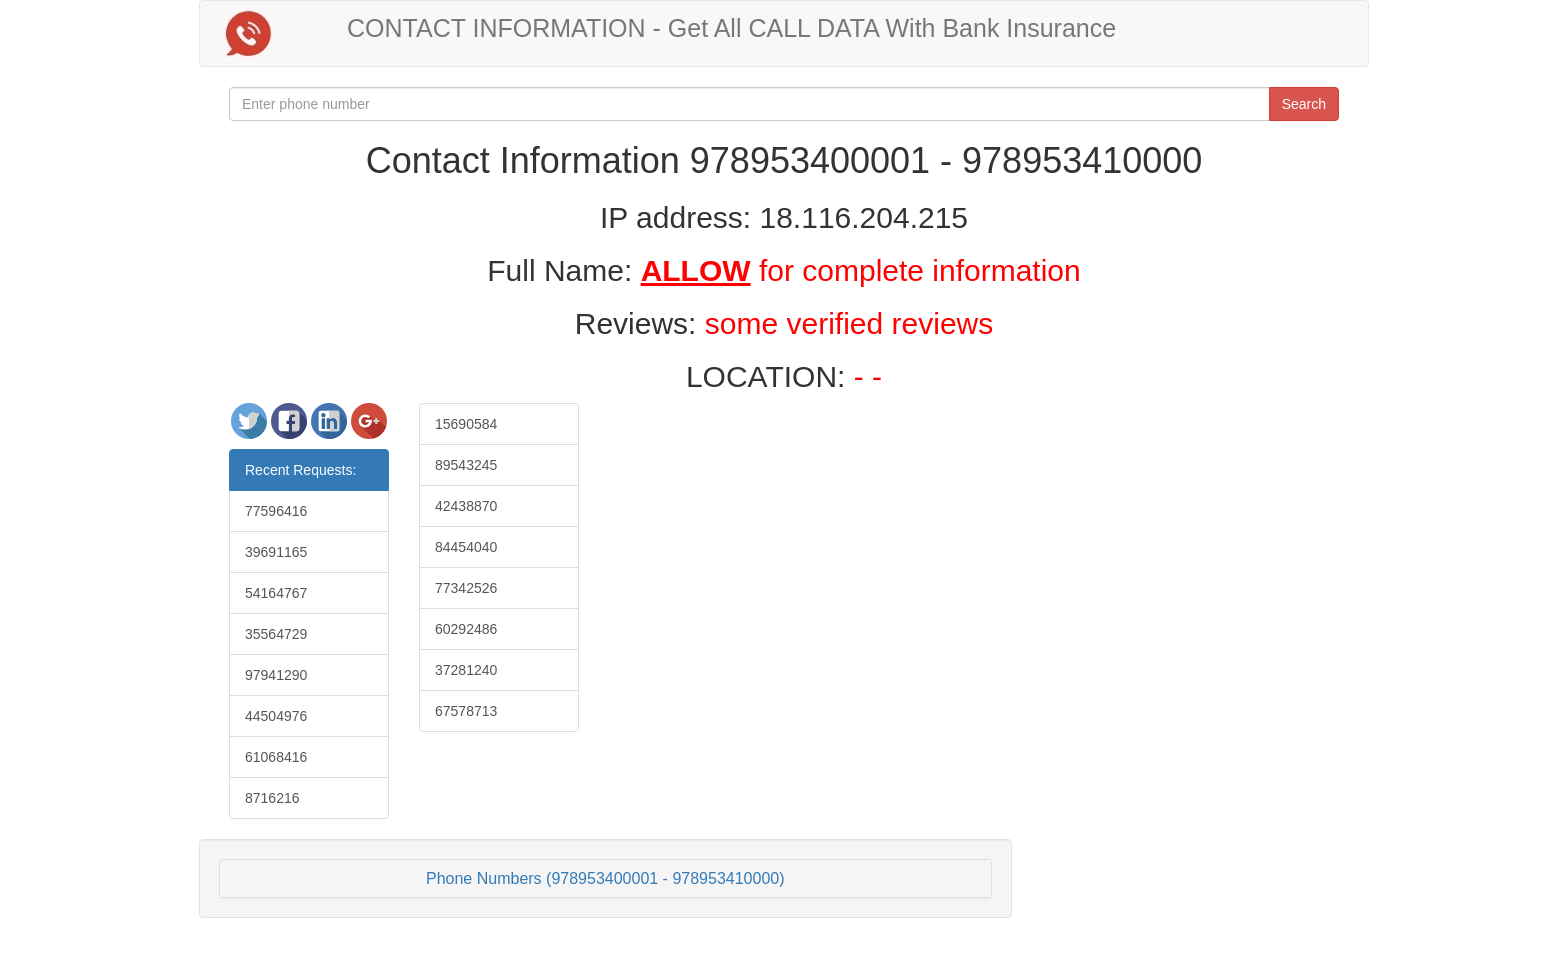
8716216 (272, 798)
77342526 (466, 588)
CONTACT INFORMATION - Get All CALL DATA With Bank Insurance (731, 28)
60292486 (466, 629)
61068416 (276, 757)
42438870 (466, 506)
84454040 (466, 547)
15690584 (466, 424)
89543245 (466, 465)
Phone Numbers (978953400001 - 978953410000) (605, 878)
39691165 (276, 552)
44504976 (276, 716)
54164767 (276, 593)
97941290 (276, 675)
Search (1304, 104)
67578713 (466, 711)
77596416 (276, 511)
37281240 (466, 670)
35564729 (276, 634)
